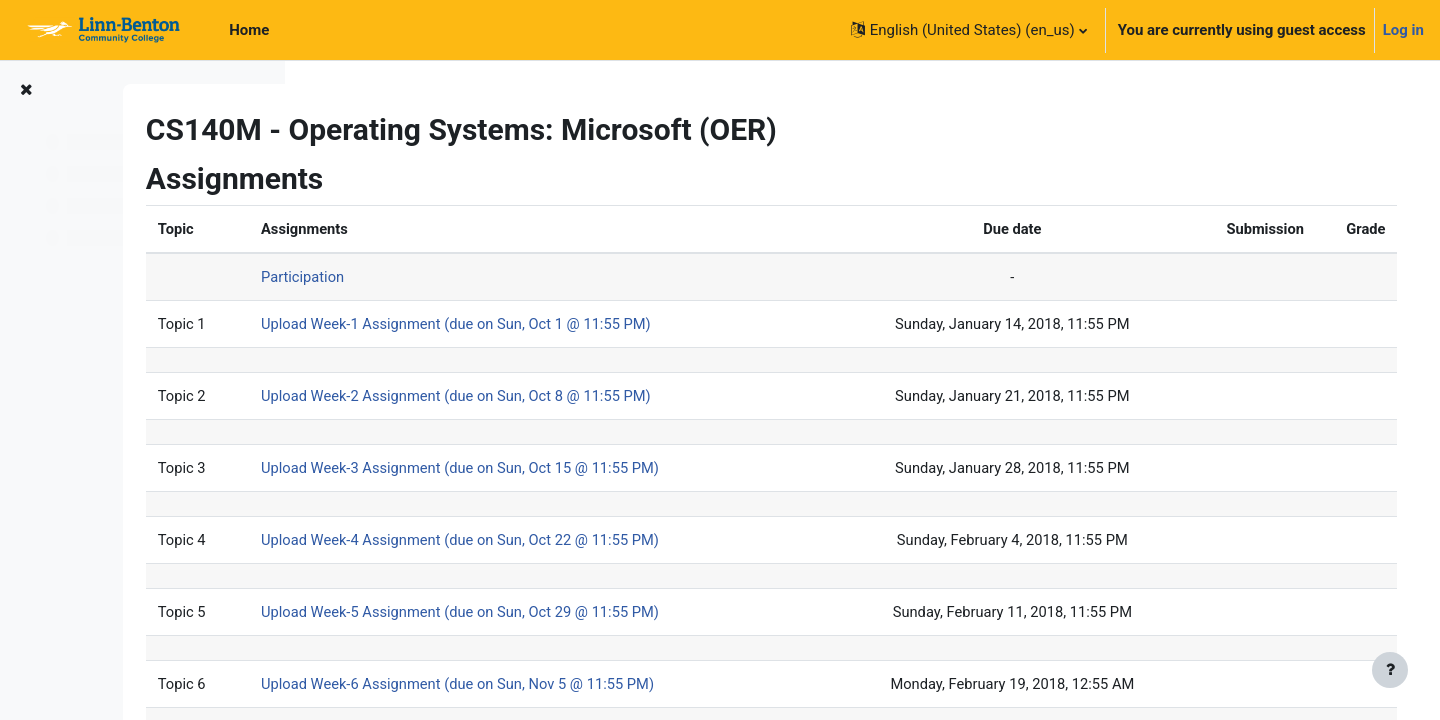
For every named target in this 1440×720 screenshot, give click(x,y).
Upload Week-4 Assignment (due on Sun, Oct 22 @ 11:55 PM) (625, 543)
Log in (1403, 30)
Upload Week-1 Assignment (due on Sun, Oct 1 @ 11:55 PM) (621, 325)
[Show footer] (1390, 670)
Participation (464, 278)
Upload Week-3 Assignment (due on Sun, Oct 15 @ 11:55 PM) (625, 470)
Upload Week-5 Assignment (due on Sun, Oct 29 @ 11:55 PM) (625, 615)
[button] (969, 30)
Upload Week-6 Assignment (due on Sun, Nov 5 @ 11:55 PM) (623, 688)
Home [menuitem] (249, 30)
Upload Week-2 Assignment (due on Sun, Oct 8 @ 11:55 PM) (621, 398)
